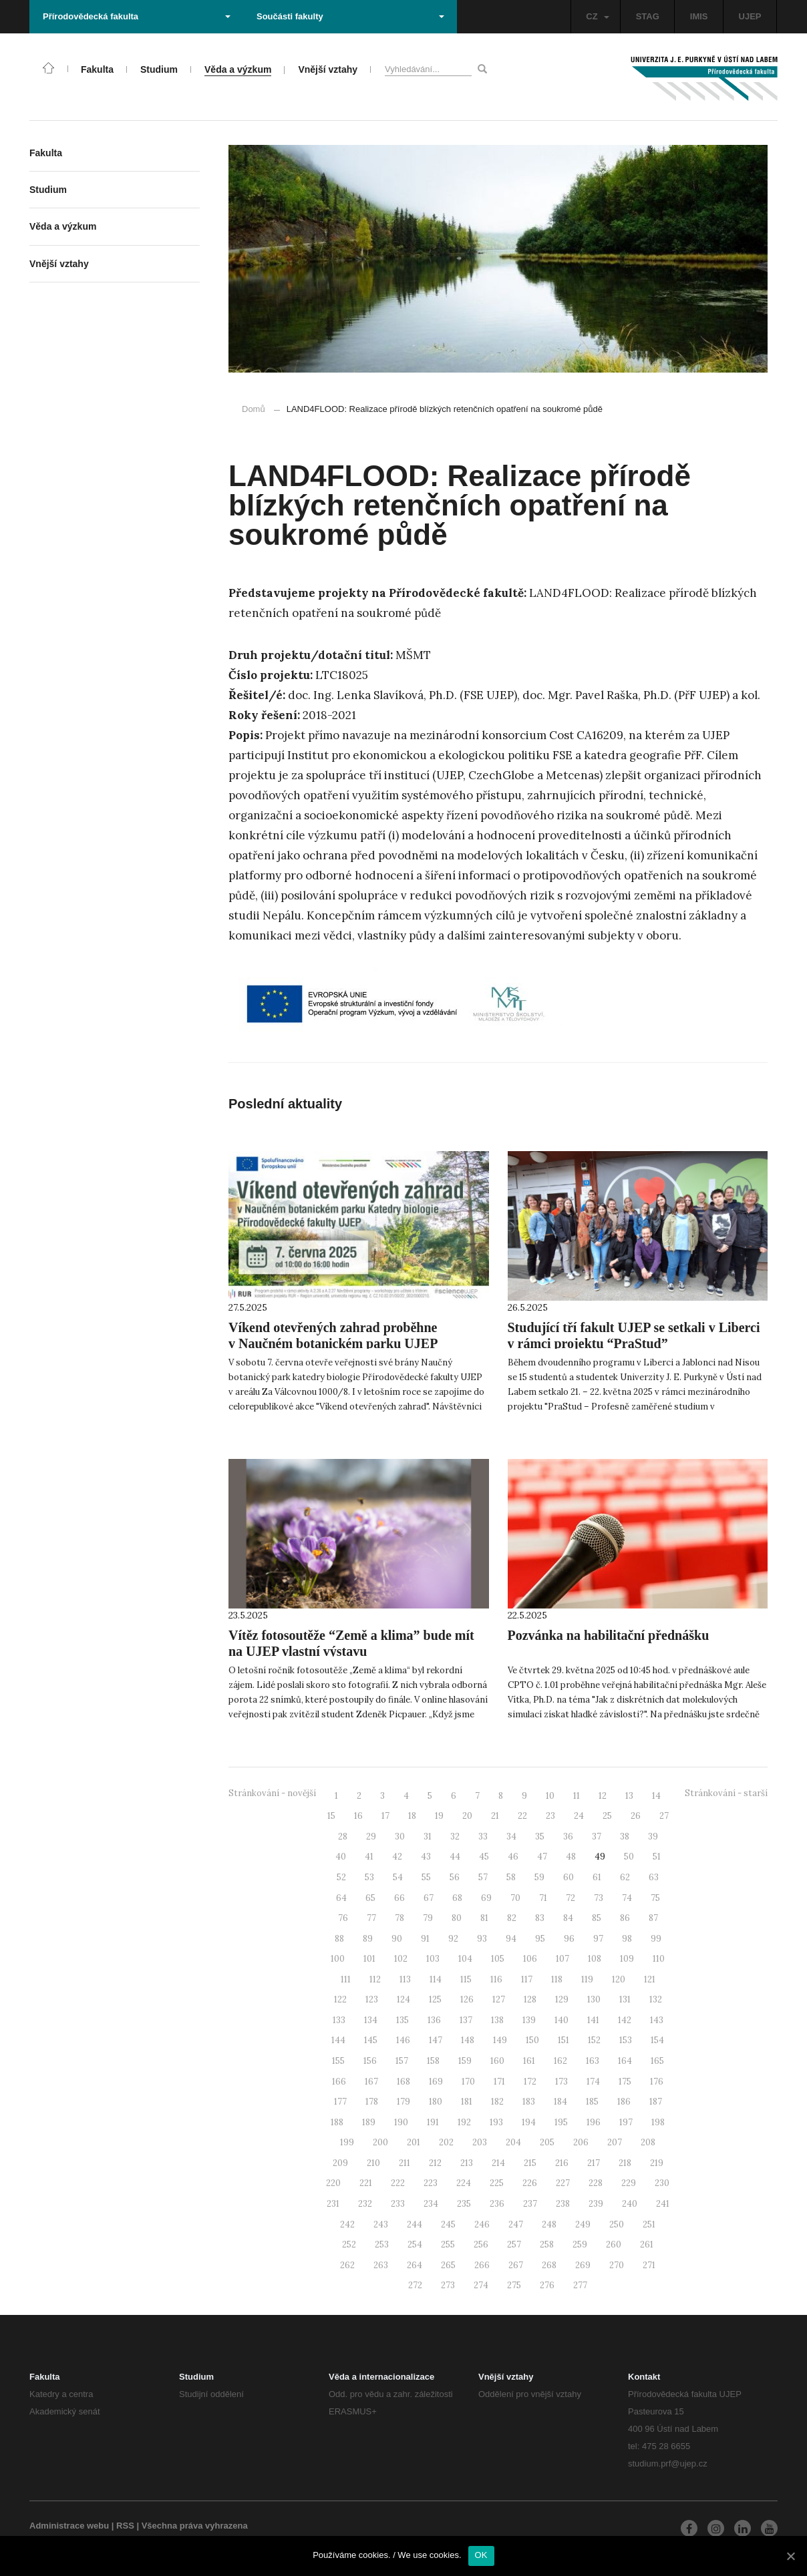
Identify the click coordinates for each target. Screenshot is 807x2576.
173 (561, 2081)
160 (497, 2061)
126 (467, 1999)
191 (433, 2122)
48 (571, 1856)
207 (614, 2142)
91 (425, 1938)
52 (341, 1877)
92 (453, 1938)
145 (370, 2040)
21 (495, 1815)
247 (515, 2224)
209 (340, 2163)
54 (398, 1877)
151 (563, 2040)
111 (346, 1979)
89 (368, 1938)
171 (499, 2081)
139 (529, 2020)
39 (653, 1836)
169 (436, 2081)
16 (358, 1815)
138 (497, 2020)
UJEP (750, 16)
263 (380, 2265)
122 (340, 1999)
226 (529, 2183)
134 (370, 2020)
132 (655, 1999)
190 (401, 2122)
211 (404, 2163)
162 (560, 2061)
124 (403, 1999)
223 (431, 2183)
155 (338, 2061)
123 (371, 1999)
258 (547, 2244)
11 (576, 1795)
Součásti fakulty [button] (350, 16)
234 (431, 2203)
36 (568, 1836)
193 (496, 2122)
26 (636, 1815)
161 (529, 2061)
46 (513, 1856)
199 (347, 2142)
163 (592, 2061)
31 (428, 1836)
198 (658, 2122)
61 (597, 1877)
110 (659, 1958)
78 (399, 1918)
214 (498, 2163)
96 (569, 1938)
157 (401, 2061)
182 (497, 2101)
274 (481, 2285)
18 (412, 1815)
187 (655, 2101)
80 (457, 1918)
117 (526, 1979)
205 (547, 2142)
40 (340, 1856)
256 (481, 2244)
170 (468, 2081)
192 (464, 2122)
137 (466, 2020)
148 (467, 2040)
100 (338, 1958)
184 (560, 2101)
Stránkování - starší (726, 1793)
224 (463, 2183)
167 (371, 2081)
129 (562, 1999)
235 (464, 2203)
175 (625, 2081)
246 (482, 2224)
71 (543, 1898)
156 (370, 2061)
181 (466, 2101)
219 (656, 2163)
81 (484, 1918)
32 (455, 1836)
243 (380, 2224)
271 (649, 2265)
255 (448, 2244)
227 (563, 2183)
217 (593, 2163)
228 (596, 2183)
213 (466, 2163)
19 (439, 1815)
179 (403, 2101)
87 (653, 1918)
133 (339, 2020)
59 (539, 1877)
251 (649, 2224)
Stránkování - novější (272, 1793)
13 (629, 1795)
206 (581, 2142)
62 (625, 1877)
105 (497, 1958)
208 (648, 2142)
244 (414, 2224)
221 (365, 2183)
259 (580, 2244)
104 (465, 1958)
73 (598, 1898)
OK (481, 2555)
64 (341, 1898)
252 (349, 2244)
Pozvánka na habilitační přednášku (608, 1635)
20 (467, 1815)
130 (594, 1999)
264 (414, 2265)
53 (369, 1877)
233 (398, 2203)
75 (655, 1898)
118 (556, 1979)
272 (415, 2285)
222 (398, 2183)
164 (625, 2061)
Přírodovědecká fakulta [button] (136, 16)
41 (369, 1856)
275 (514, 2285)
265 (448, 2265)
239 (596, 2203)
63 (654, 1877)
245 (448, 2224)
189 (368, 2122)
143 (656, 2020)
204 (513, 2142)
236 (497, 2203)
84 (568, 1918)
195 (561, 2122)
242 (347, 2224)
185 (592, 2101)
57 (483, 1877)
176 (656, 2081)
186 (624, 2101)
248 (549, 2224)
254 (415, 2244)
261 (646, 2244)
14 (656, 1795)
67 (429, 1898)
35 (539, 1836)
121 (649, 1979)
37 (596, 1836)
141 (593, 2020)
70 (515, 1898)
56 (455, 1877)
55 (426, 1877)
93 (482, 1938)
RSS (125, 2526)
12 (603, 1795)
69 (486, 1898)
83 (539, 1918)
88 (339, 1938)
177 (340, 2101)
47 (542, 1856)
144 (338, 2040)
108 (594, 1958)
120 (618, 1979)
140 (561, 2020)
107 (562, 1958)
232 (365, 2203)
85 (596, 1918)
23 (550, 1815)
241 (662, 2203)
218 (625, 2163)
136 (434, 2020)
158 (433, 2061)
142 (624, 2020)
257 (514, 2244)
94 (511, 1938)
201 (413, 2142)
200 (380, 2142)
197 (626, 2122)
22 (522, 1815)
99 (656, 1938)
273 (448, 2285)
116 (496, 1979)
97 (598, 1938)
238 (563, 2203)
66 (399, 1898)
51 (657, 1856)
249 (583, 2224)
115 (466, 1979)
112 (375, 1979)
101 (369, 1958)
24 (579, 1815)
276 (547, 2285)
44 (455, 1856)
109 (627, 1958)
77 (371, 1918)
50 (629, 1856)
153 (625, 2040)
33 (483, 1836)
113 (405, 1979)
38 (624, 1836)
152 (594, 2040)
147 (435, 2040)
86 (625, 1918)
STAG (647, 16)
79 (428, 1918)
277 (580, 2285)
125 (435, 1999)
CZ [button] (597, 16)
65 (370, 1898)
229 (628, 2183)
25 (607, 1815)
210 (373, 2163)
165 (657, 2061)
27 (664, 1815)
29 (371, 1836)
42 (397, 1856)
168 (403, 2081)
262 (347, 2265)
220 (333, 2183)
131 (625, 1999)
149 (500, 2040)
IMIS (699, 16)
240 (629, 2203)
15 (331, 1815)
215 (530, 2163)
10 (550, 1795)
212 (435, 2163)
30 (400, 1836)
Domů (253, 409)
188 (337, 2122)
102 (401, 1958)
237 (530, 2203)
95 (540, 1938)
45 (484, 1856)
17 (385, 1815)
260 (613, 2244)
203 (479, 2142)
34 (511, 1836)
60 (568, 1877)
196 (594, 2122)
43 (426, 1856)
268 (549, 2265)
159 (465, 2061)
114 (436, 1979)
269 (583, 2265)
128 (530, 1999)
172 (530, 2081)
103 (433, 1958)
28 (342, 1836)
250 (616, 2224)
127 (498, 1999)
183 (528, 2101)
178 (371, 2101)
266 (482, 2265)
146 (403, 2040)
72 (570, 1898)
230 (662, 2183)
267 (515, 2265)
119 (587, 1979)
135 (402, 2020)
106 (530, 1958)
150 (532, 2040)
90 (396, 1938)
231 (333, 2203)
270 (616, 2265)
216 (562, 2163)
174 (593, 2081)
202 (446, 2142)
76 (343, 1918)
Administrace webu (69, 2526)
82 (511, 1918)
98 (627, 1938)
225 (497, 2183)
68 (457, 1898)
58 (511, 1877)
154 (657, 2040)
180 (435, 2101)
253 (382, 2244)
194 (529, 2122)
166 (339, 2081)
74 (627, 1898)
